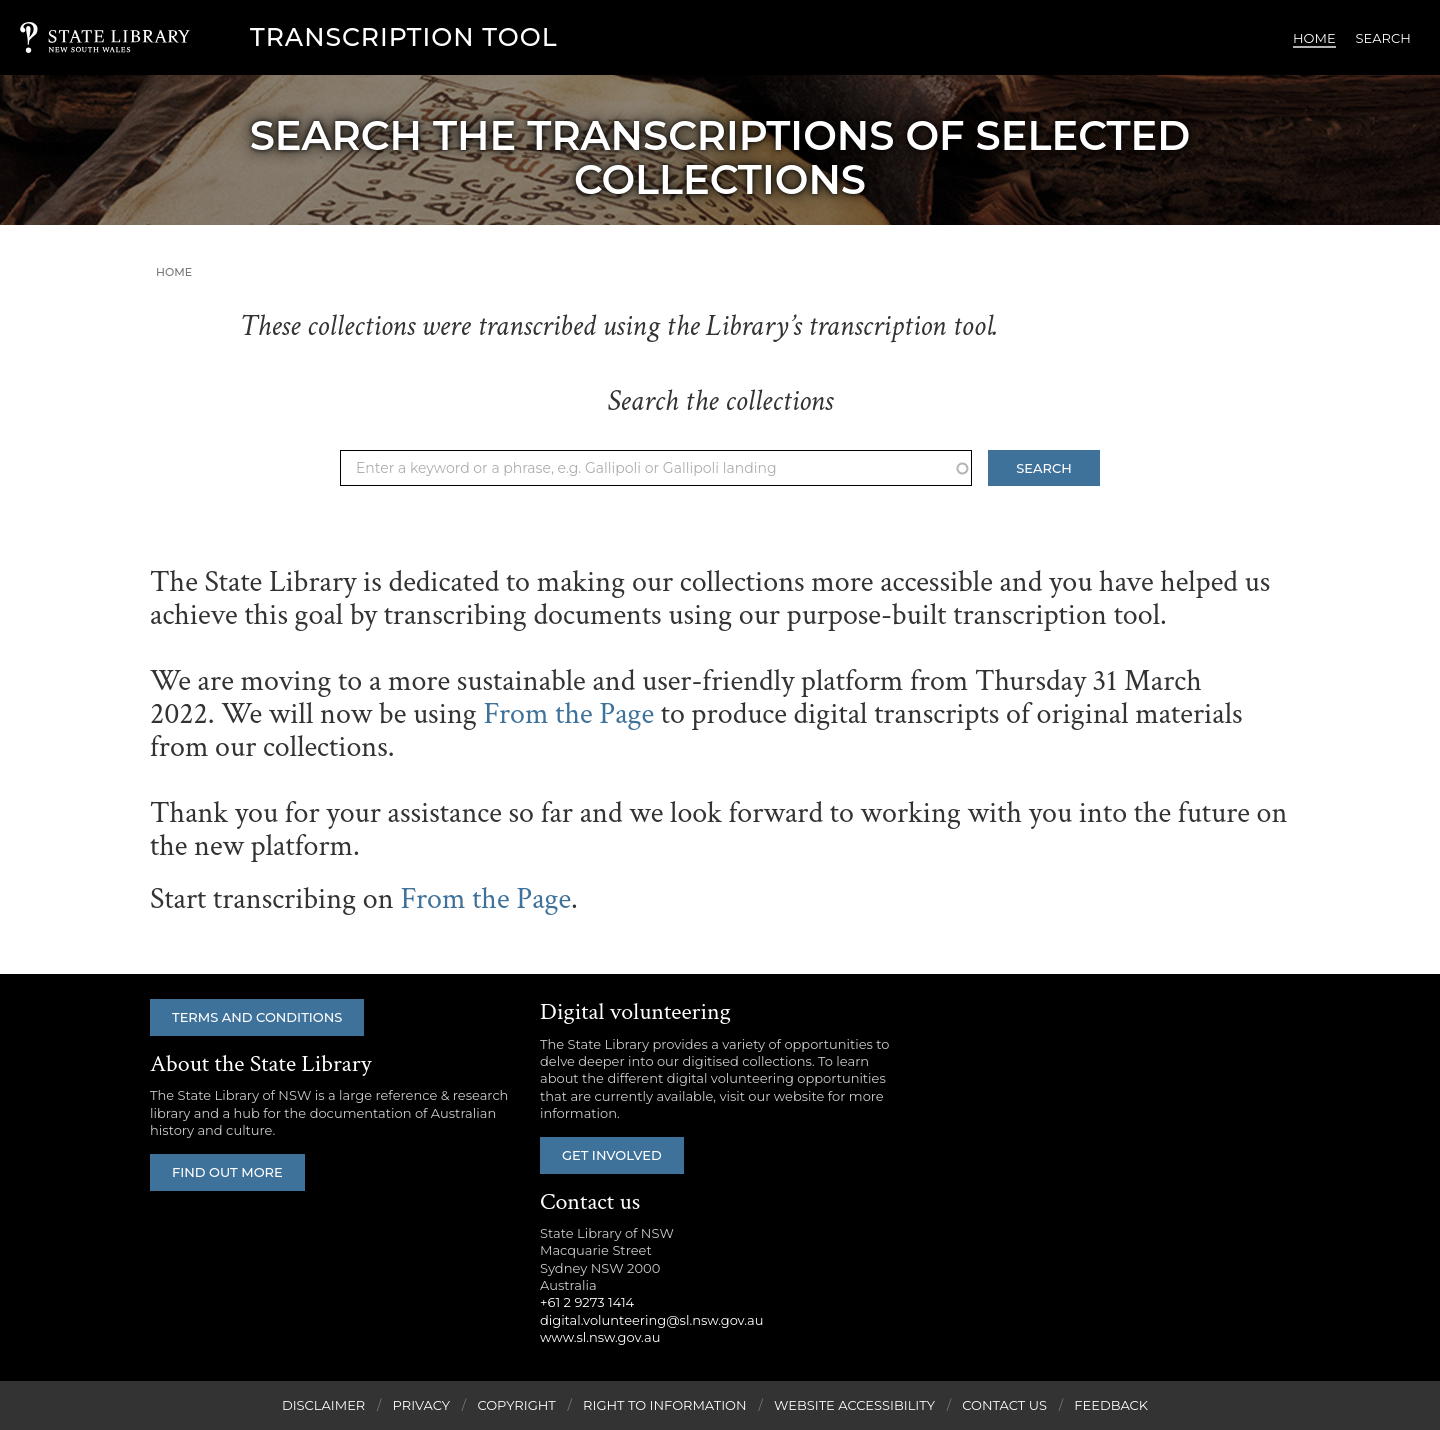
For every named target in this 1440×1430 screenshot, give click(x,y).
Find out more (227, 1172)
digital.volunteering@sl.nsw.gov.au (652, 1320)
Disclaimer (323, 1405)
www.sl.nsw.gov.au (600, 1337)
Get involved (612, 1155)
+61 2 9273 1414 (587, 1302)
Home (1314, 38)
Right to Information (665, 1405)
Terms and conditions (257, 1017)
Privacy (421, 1405)
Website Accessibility (854, 1405)
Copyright (516, 1405)
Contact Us (1004, 1405)
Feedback (1111, 1405)
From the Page (568, 714)
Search (1383, 38)
